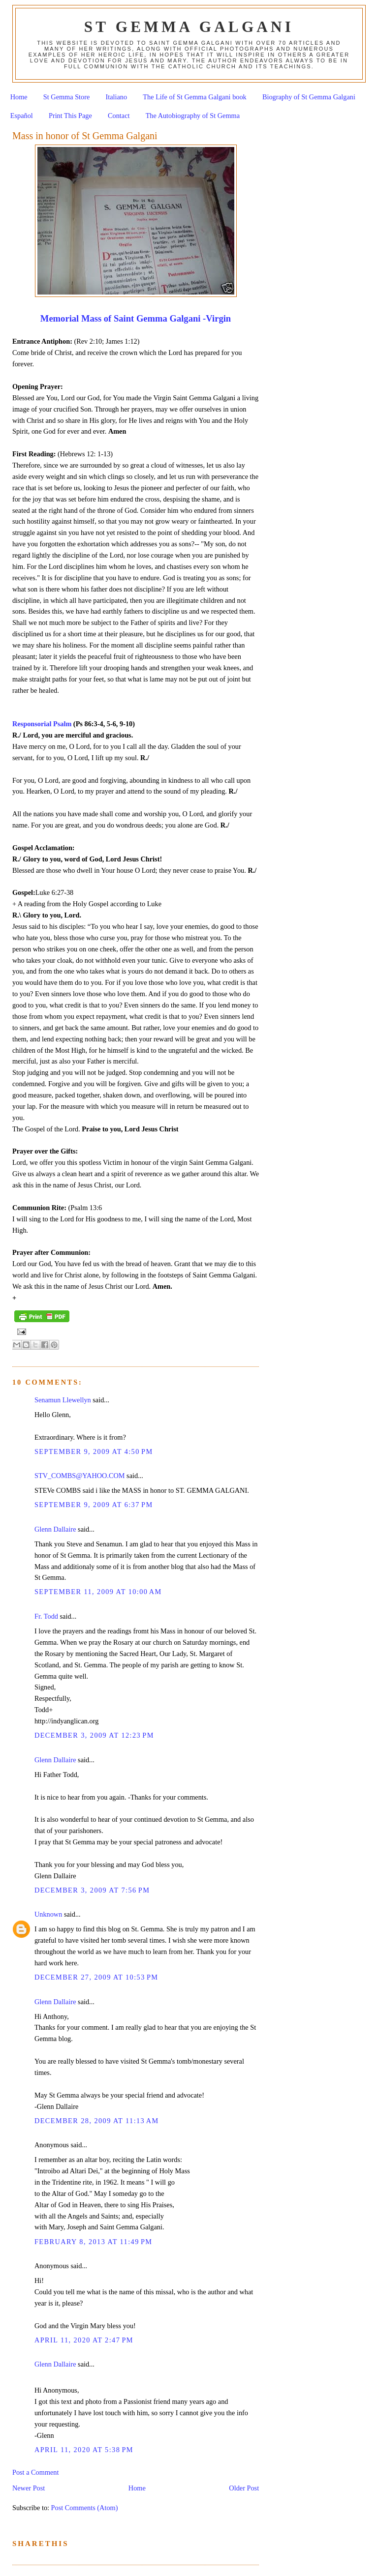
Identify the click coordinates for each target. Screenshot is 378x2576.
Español (21, 115)
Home (19, 97)
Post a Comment (35, 2472)
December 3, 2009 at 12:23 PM (94, 1735)
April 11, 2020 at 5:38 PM (83, 2450)
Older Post (244, 2488)
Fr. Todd (46, 1616)
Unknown (48, 1914)
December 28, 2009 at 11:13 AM (96, 2121)
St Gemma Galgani (189, 26)
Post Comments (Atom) (84, 2508)
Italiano (116, 97)
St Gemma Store (66, 97)
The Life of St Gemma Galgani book (194, 97)
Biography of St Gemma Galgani (308, 97)
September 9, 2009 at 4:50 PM (93, 1451)
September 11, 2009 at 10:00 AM (98, 1592)
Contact (118, 115)
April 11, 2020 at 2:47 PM (83, 2340)
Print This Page (70, 115)
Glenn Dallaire (55, 1529)
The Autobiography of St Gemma (193, 115)
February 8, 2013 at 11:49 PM (93, 2242)
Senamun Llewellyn (62, 1400)
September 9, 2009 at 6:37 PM (93, 1505)
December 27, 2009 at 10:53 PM (96, 1977)
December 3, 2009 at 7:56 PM (92, 1890)
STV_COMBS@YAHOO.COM (79, 1476)
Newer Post (28, 2488)
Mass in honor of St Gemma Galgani (85, 135)
